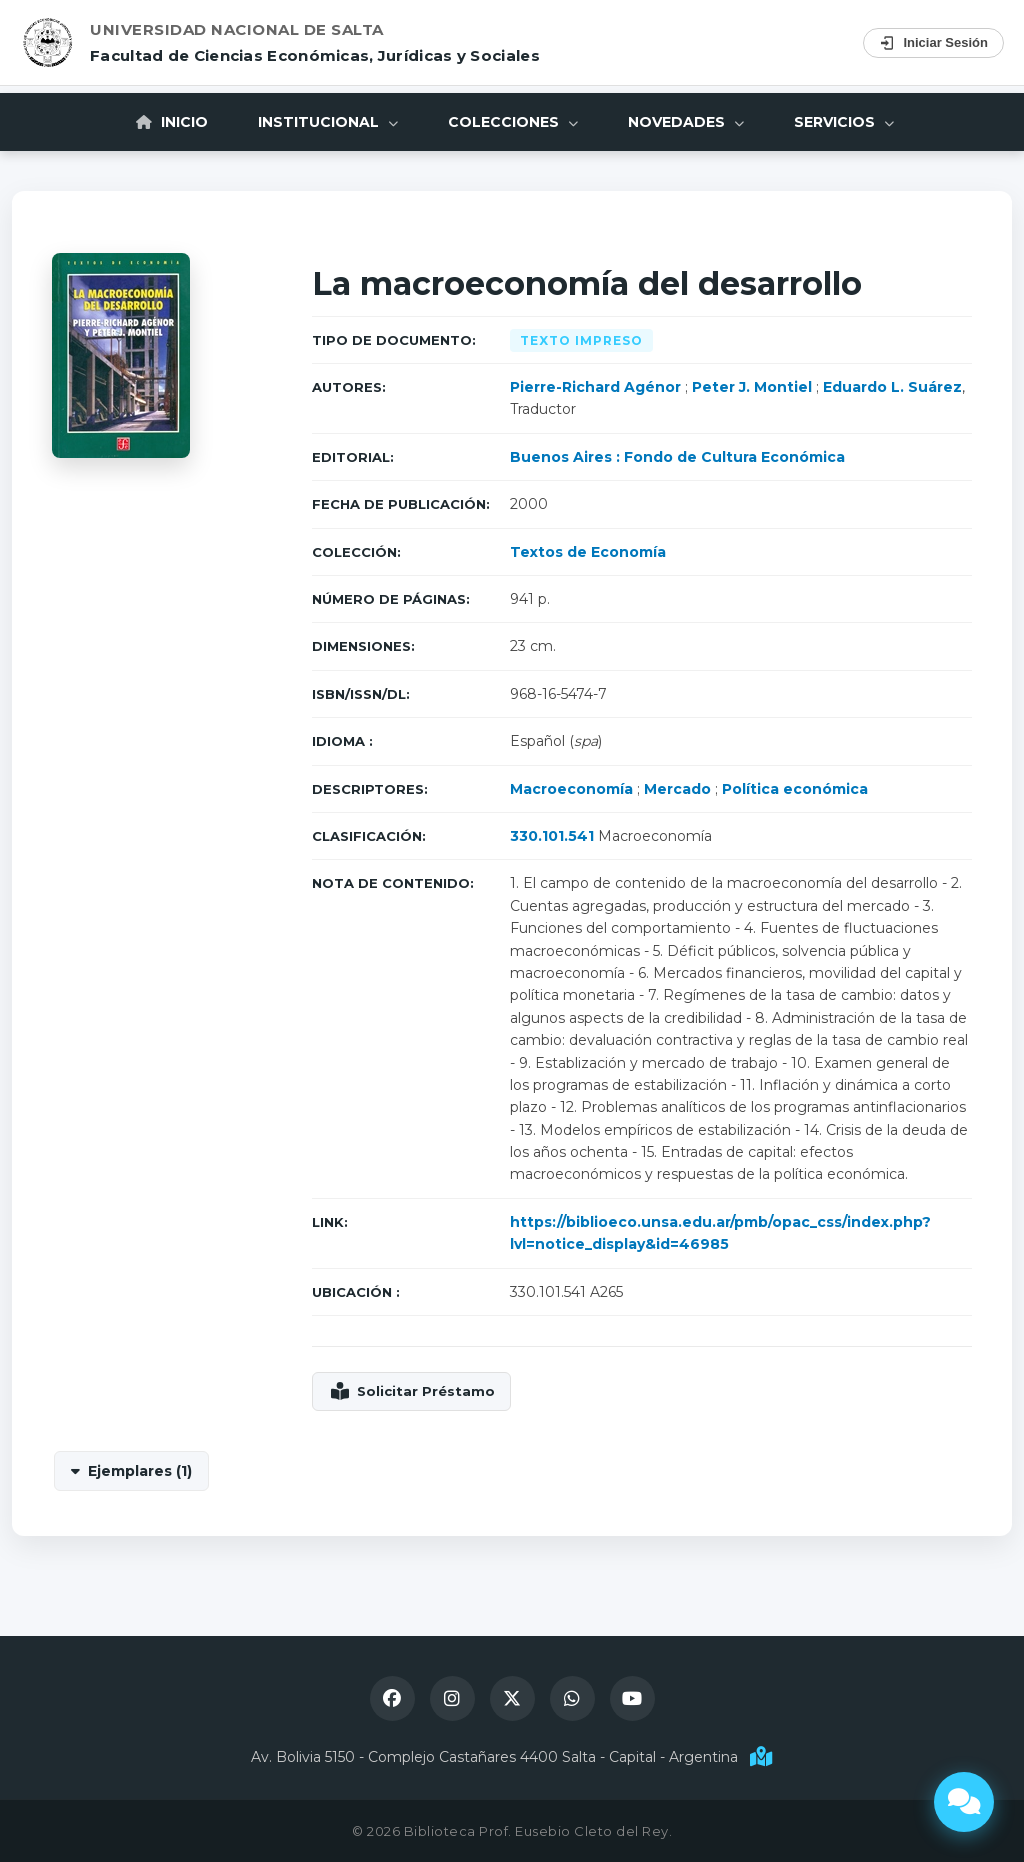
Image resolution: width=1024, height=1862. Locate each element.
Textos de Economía (588, 552)
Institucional (328, 122)
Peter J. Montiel (752, 387)
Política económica (795, 789)
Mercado (677, 789)
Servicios (844, 122)
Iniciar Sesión (933, 43)
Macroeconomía (571, 789)
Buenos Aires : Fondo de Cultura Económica (677, 457)
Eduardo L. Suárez (892, 387)
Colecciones (513, 122)
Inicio (172, 122)
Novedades (686, 122)
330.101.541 (552, 836)
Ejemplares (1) (140, 1471)
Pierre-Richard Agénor (595, 387)
